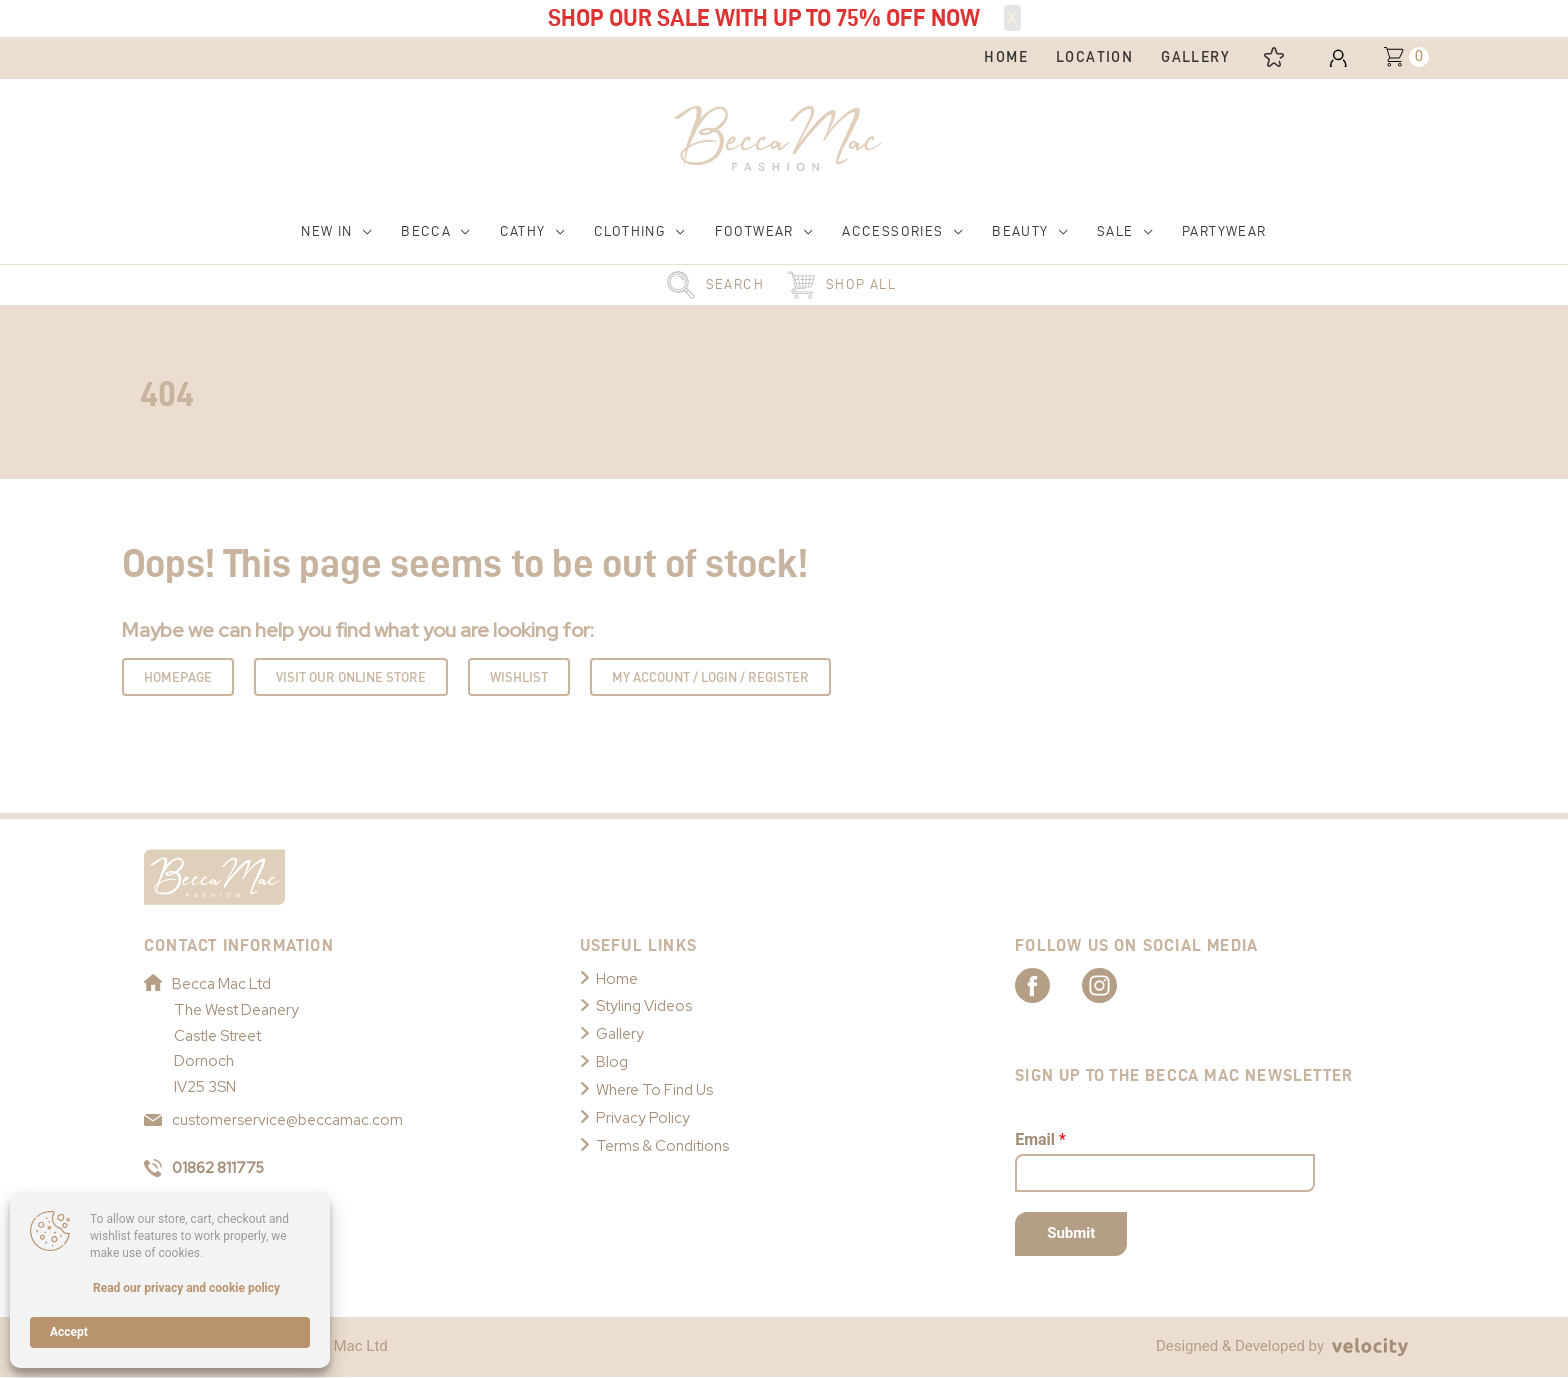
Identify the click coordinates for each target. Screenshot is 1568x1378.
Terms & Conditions (662, 1146)
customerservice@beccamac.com (273, 1121)
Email (1040, 1139)
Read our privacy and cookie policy (186, 1288)
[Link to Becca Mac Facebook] (1050, 985)
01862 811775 (205, 1168)
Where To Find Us (655, 1090)
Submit (1071, 1234)
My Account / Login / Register (710, 677)
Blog (612, 1062)
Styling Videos (644, 1007)
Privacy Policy (643, 1118)
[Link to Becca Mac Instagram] (1120, 985)
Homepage (178, 677)
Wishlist (519, 677)
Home (617, 979)
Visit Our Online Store (351, 677)
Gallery (620, 1034)
